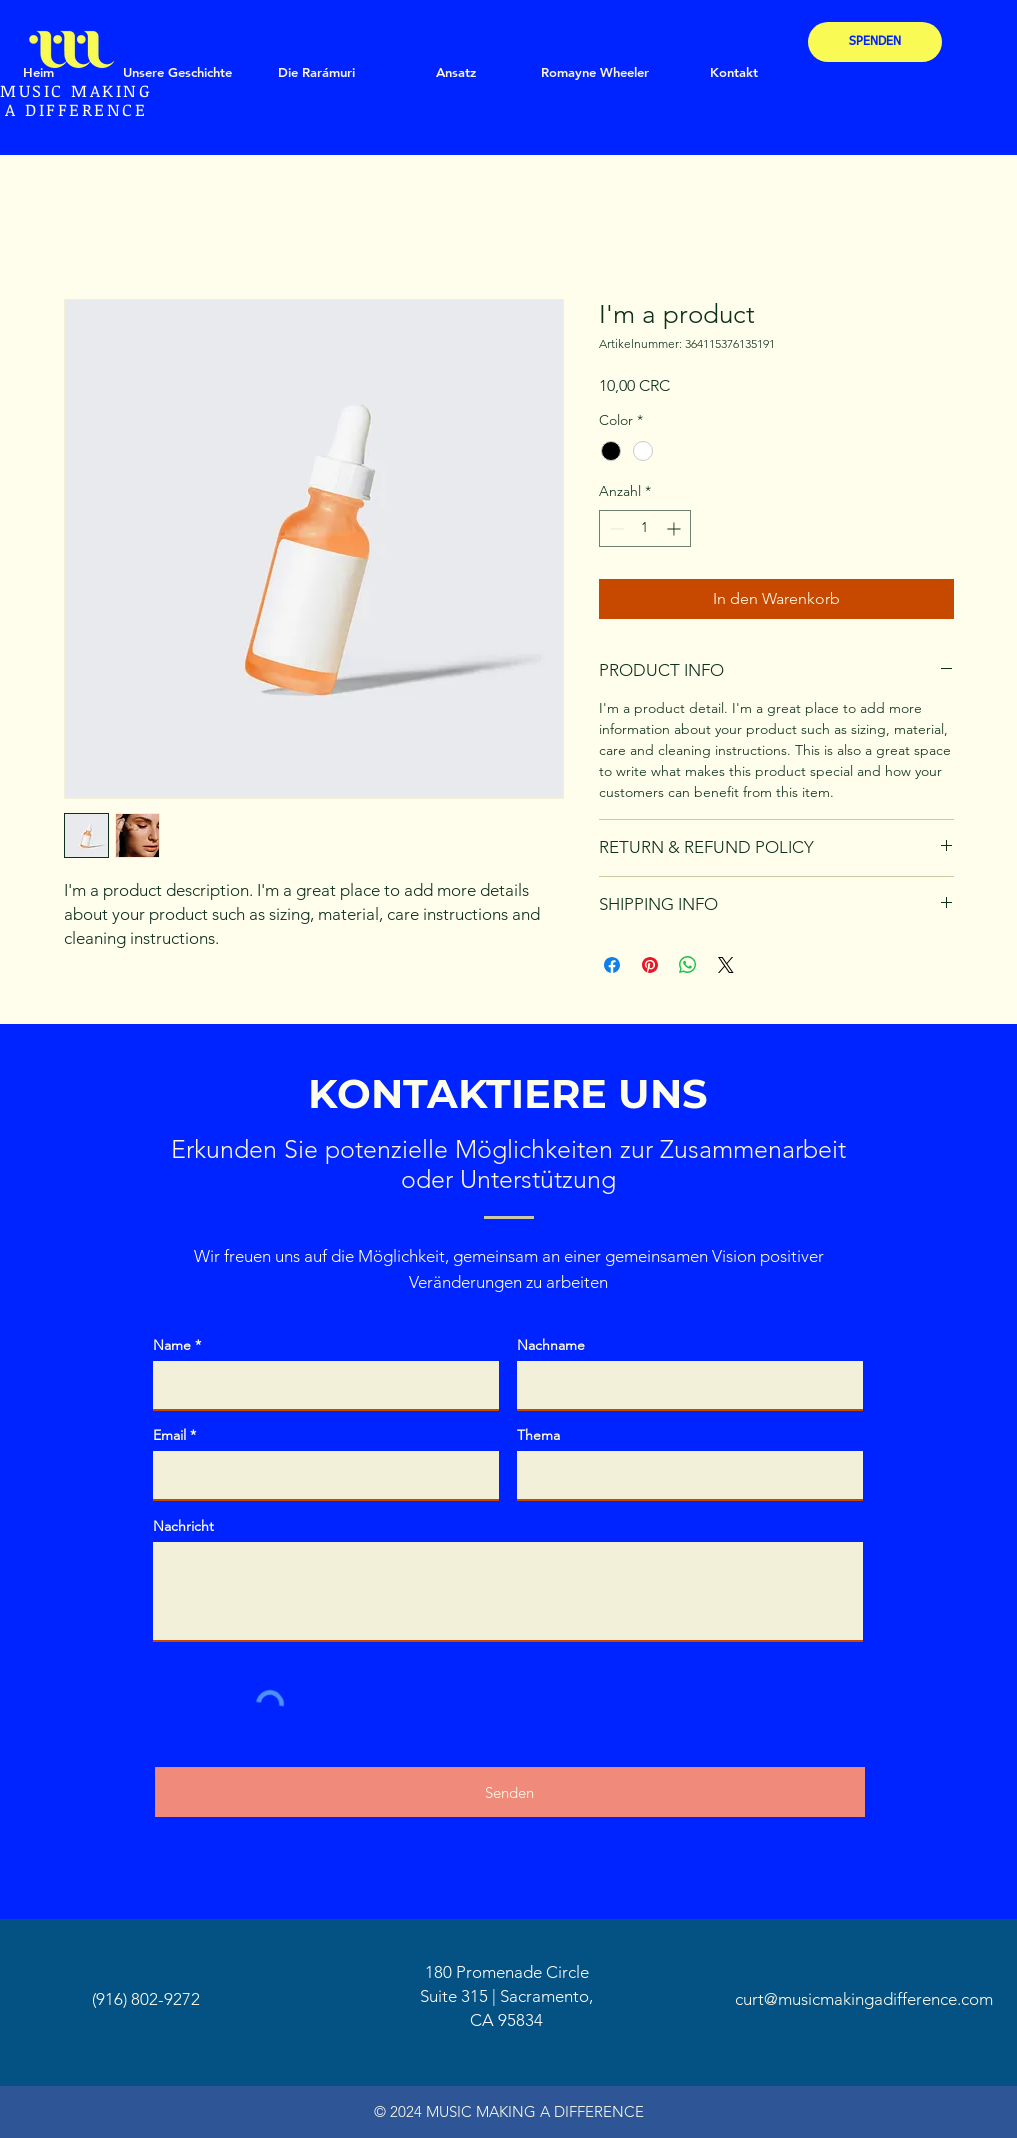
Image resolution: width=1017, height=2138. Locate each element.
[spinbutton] (645, 528)
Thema (538, 1435)
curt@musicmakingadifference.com (864, 1999)
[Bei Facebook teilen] (612, 965)
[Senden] (510, 1792)
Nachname (551, 1345)
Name (172, 1345)
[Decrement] (614, 528)
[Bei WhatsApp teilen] (688, 965)
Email (169, 1435)
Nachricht (183, 1526)
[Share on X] (726, 965)
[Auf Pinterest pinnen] (650, 965)
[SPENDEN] (875, 42)
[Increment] (675, 528)
